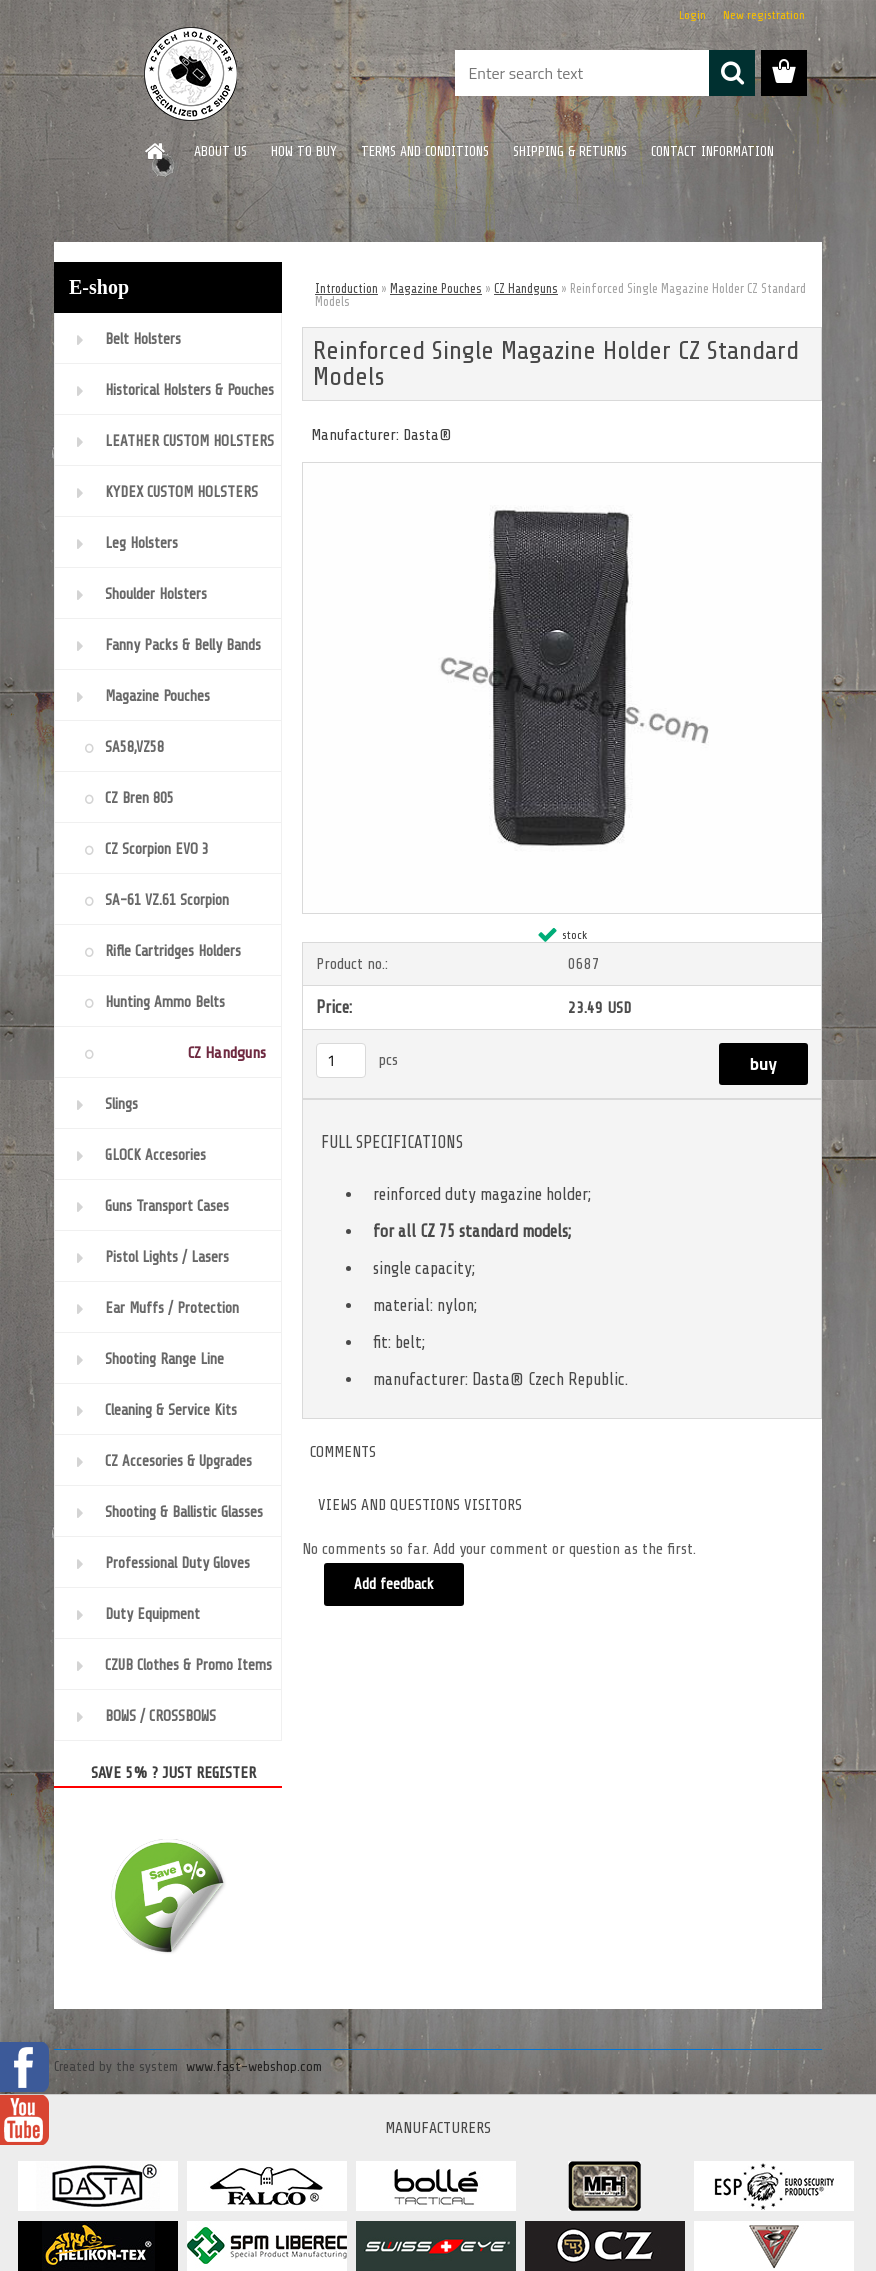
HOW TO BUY (304, 151)
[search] (732, 73)
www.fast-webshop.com (254, 2066)
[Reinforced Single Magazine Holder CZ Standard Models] (562, 471)
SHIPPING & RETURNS (570, 151)
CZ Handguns (526, 288)
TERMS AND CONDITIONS (425, 151)
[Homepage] (156, 151)
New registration (764, 15)
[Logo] (191, 74)
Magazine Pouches (436, 288)
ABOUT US (220, 151)
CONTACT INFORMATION (712, 151)
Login (692, 15)
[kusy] (341, 1060)
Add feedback (394, 1584)
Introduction (346, 288)
